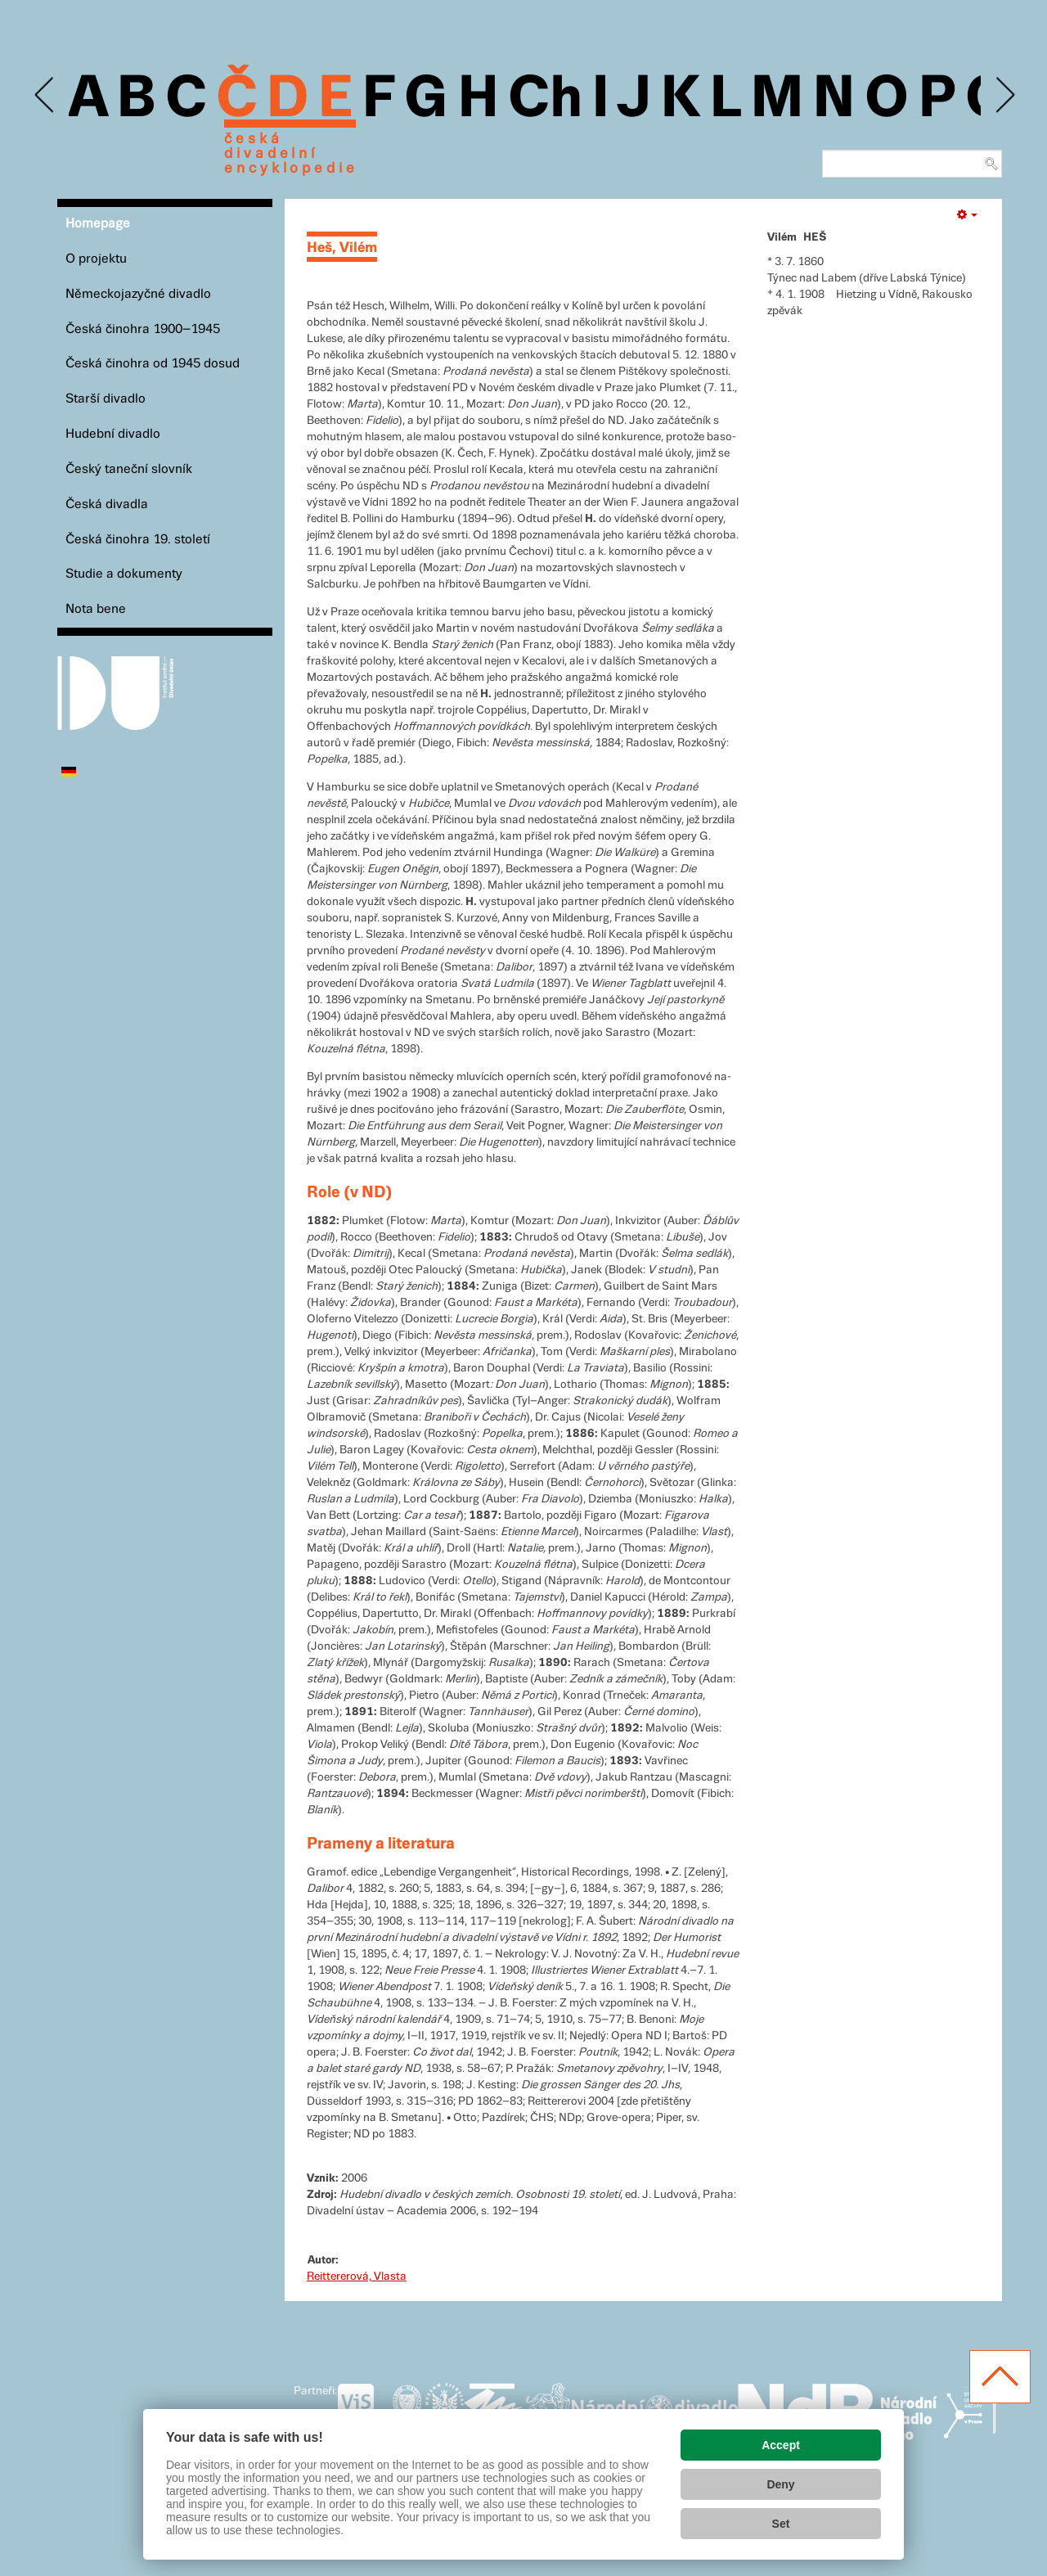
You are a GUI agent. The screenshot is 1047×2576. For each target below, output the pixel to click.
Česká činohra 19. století (137, 540)
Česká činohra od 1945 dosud (152, 364)
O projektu (96, 259)
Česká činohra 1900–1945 (142, 329)
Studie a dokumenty (123, 574)
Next (1004, 95)
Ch (545, 99)
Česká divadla (106, 504)
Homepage (97, 224)
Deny (780, 2484)
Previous (45, 95)
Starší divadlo (105, 399)
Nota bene (95, 609)
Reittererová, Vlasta (357, 2276)
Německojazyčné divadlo (138, 294)
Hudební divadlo (112, 434)
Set (781, 2523)
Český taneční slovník (128, 469)
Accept (781, 2445)
